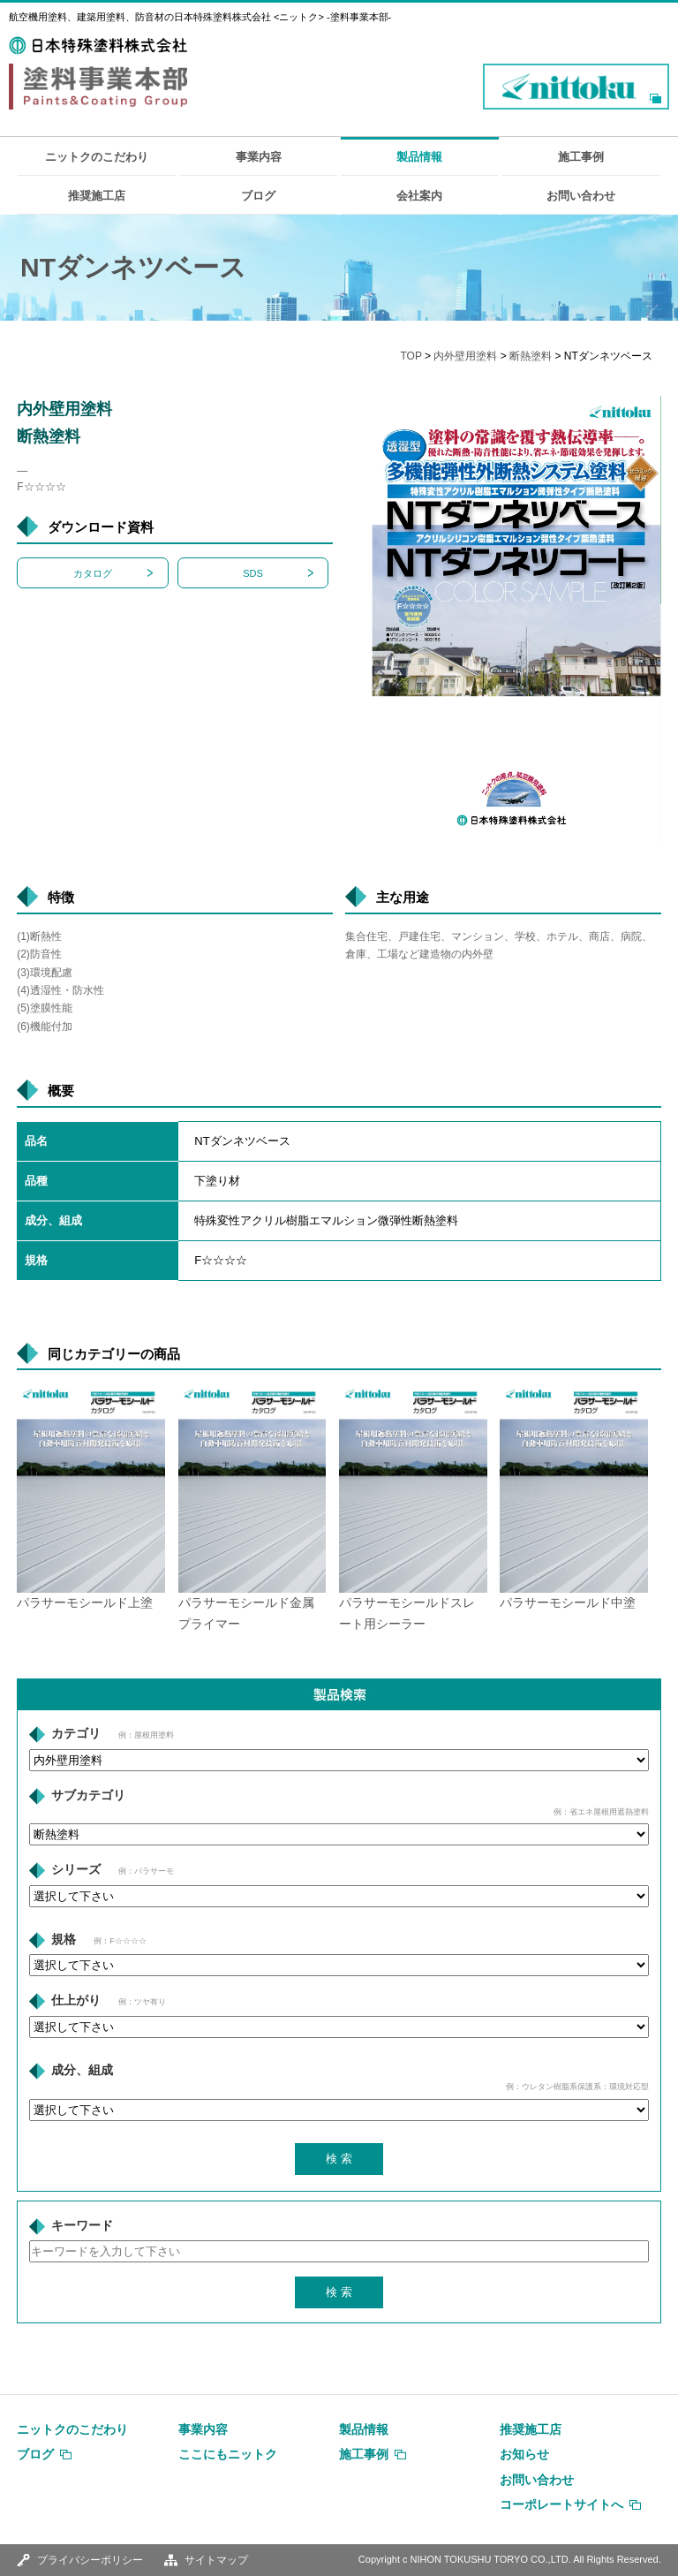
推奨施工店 (96, 195)
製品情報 (419, 156)
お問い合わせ (580, 195)
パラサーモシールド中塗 (568, 1603)
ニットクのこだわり (96, 156)
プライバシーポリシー (90, 2560)
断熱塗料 (530, 356)
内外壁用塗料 (465, 356)
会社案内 (419, 195)
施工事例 (581, 156)
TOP (411, 356)
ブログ (258, 195)
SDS (253, 573)
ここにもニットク (227, 2454)
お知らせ (524, 2454)
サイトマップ (216, 2560)
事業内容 (259, 156)
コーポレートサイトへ (561, 2504)
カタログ (92, 573)
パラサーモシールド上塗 (85, 1603)
